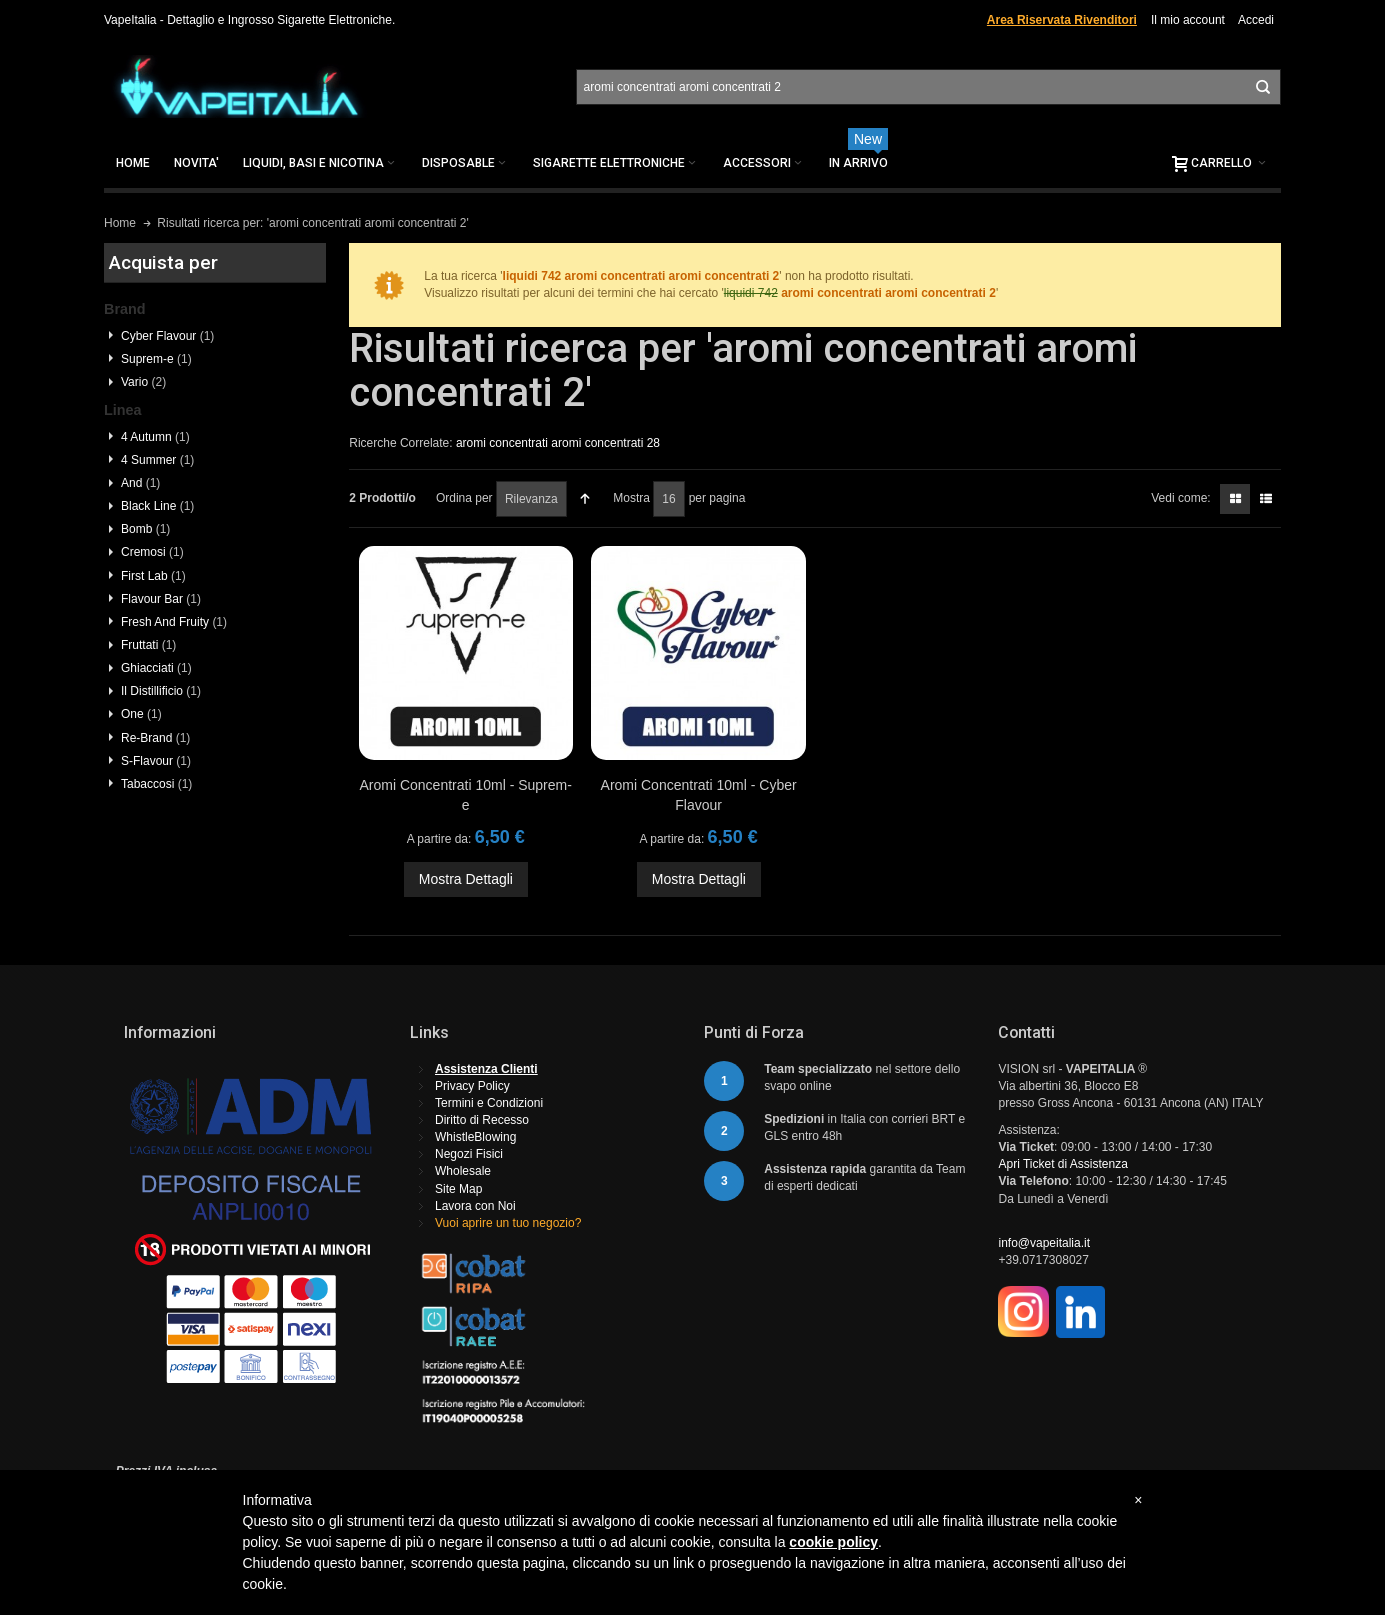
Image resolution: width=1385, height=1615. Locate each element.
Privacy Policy (472, 1086)
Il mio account (1188, 20)
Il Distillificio (161, 691)
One (141, 714)
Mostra (631, 498)
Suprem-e (156, 359)
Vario (143, 382)
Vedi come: (1180, 498)
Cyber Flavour (167, 336)
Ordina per (464, 498)
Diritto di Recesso (482, 1120)
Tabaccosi (156, 784)
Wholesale (463, 1171)
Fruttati (148, 645)
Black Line (157, 506)
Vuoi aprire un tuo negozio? (508, 1223)
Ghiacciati (156, 668)
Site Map (458, 1189)
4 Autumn (155, 437)
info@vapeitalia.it (1044, 1243)
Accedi (1256, 20)
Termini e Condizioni (489, 1103)
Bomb (145, 529)
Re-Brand (155, 738)
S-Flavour (156, 761)
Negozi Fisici (469, 1154)
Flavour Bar (161, 599)
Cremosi (152, 552)
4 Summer (157, 460)
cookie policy (833, 1542)
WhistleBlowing (475, 1137)
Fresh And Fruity (174, 622)
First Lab (153, 576)
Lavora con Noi (475, 1206)
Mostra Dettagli (466, 879)
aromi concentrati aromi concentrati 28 (558, 443)
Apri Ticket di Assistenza (1062, 1164)
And (140, 483)
